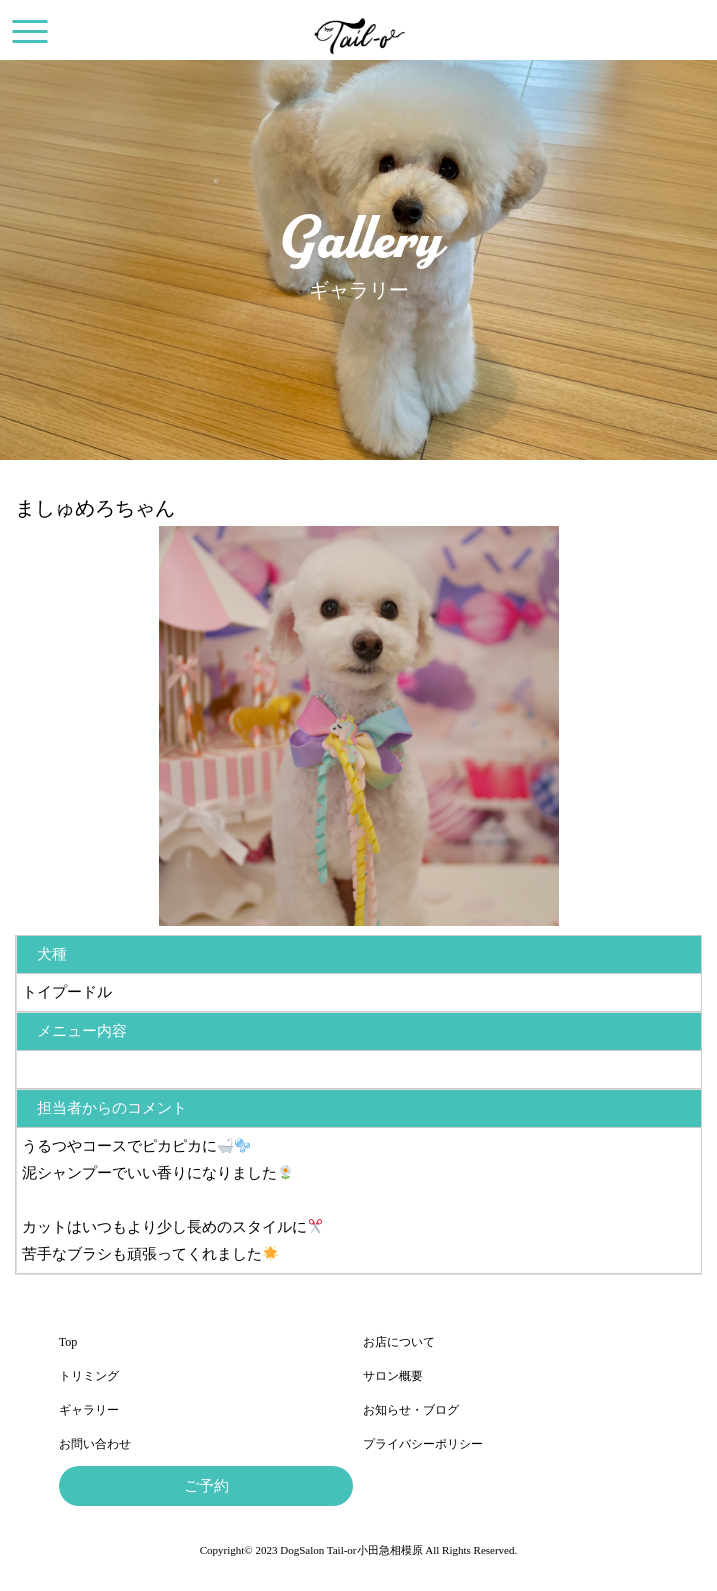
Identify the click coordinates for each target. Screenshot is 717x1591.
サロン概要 (393, 1376)
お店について (399, 1342)
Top (68, 1342)
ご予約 (206, 1486)
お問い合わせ (95, 1444)
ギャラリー (89, 1410)
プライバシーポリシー (423, 1444)
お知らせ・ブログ (411, 1410)
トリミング (89, 1376)
